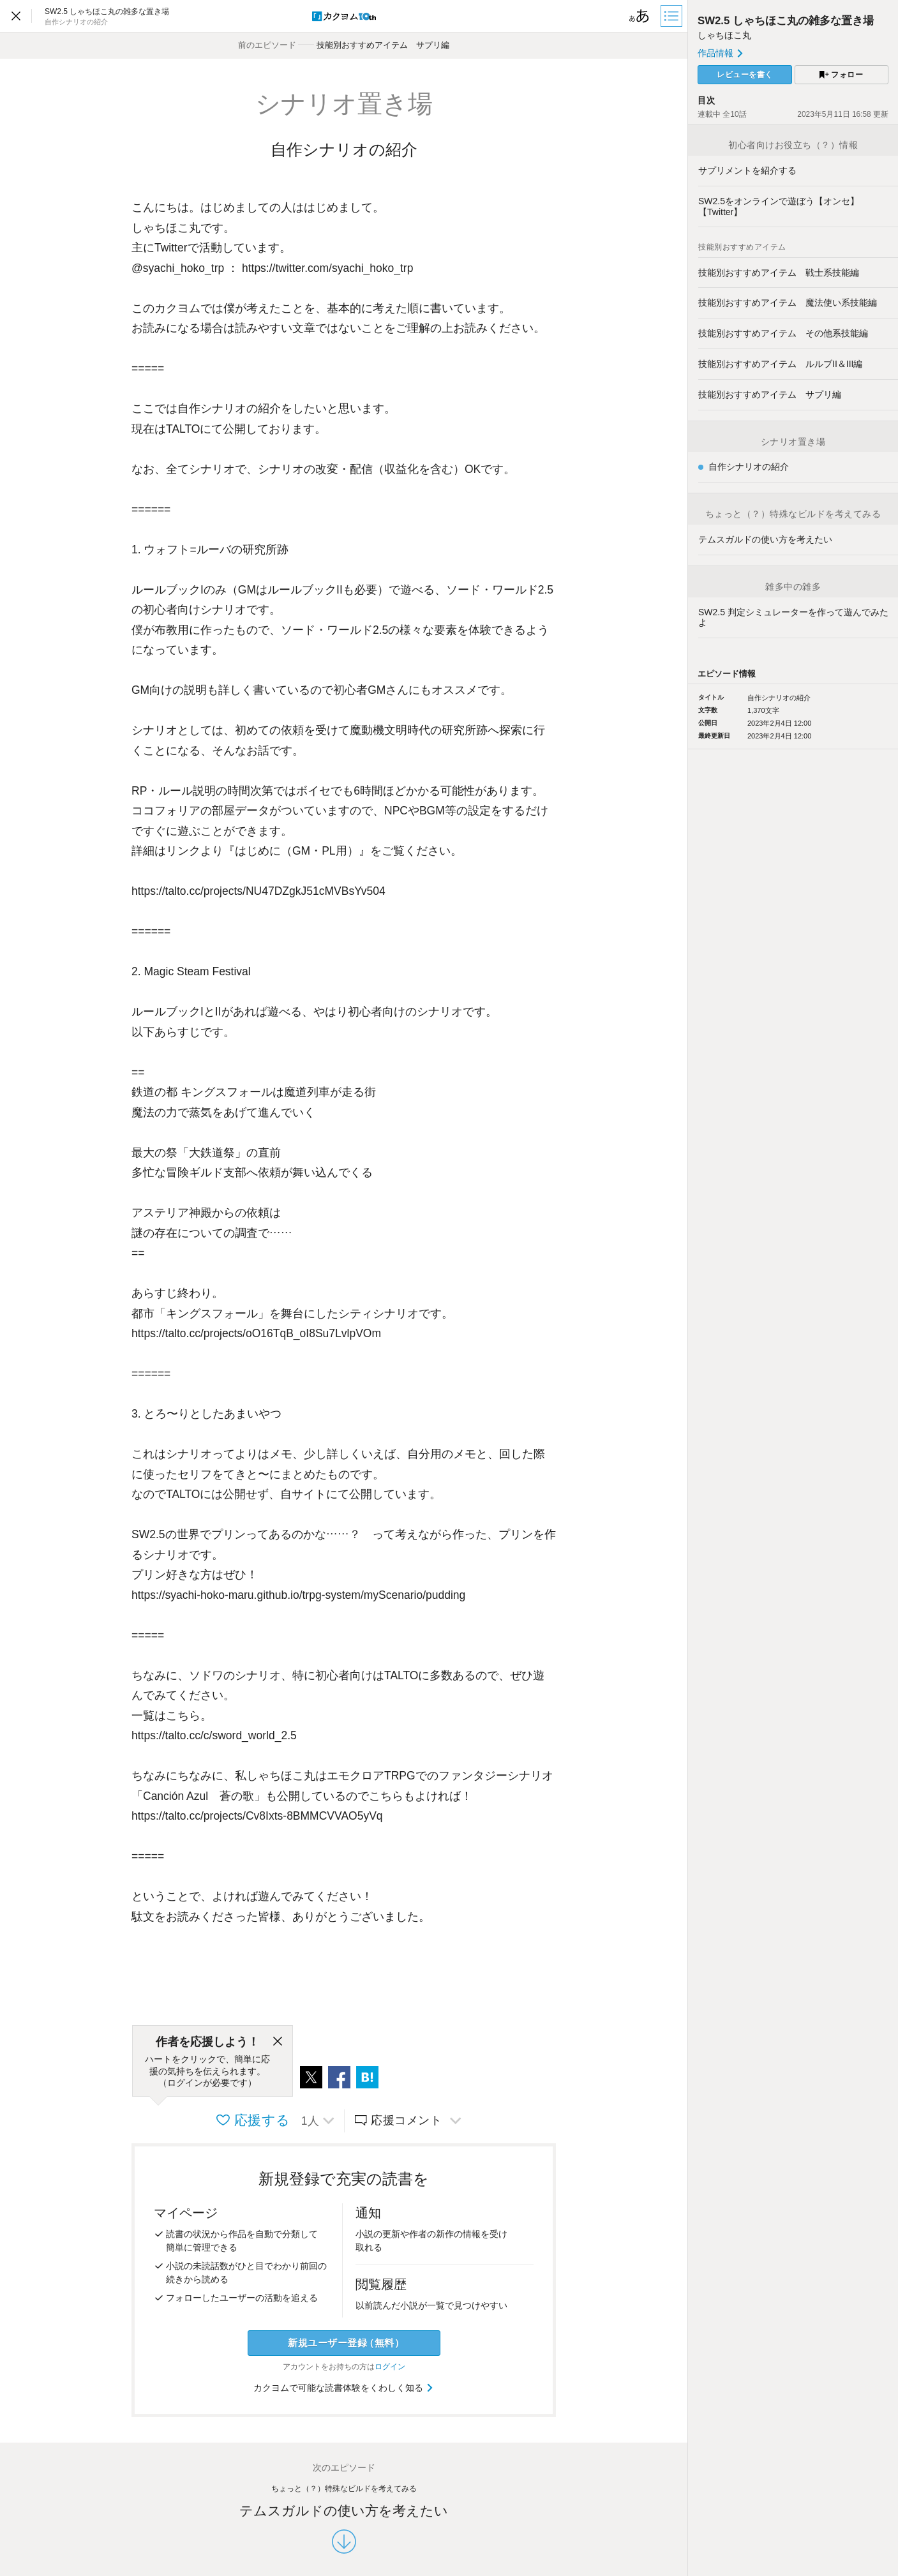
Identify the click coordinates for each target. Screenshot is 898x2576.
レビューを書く (745, 74)
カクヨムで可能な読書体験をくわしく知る (343, 2388)
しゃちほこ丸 (724, 35)
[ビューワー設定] (639, 16)
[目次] (672, 16)
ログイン (390, 2366)
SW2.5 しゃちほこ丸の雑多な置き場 (786, 21)
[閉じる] (277, 2042)
